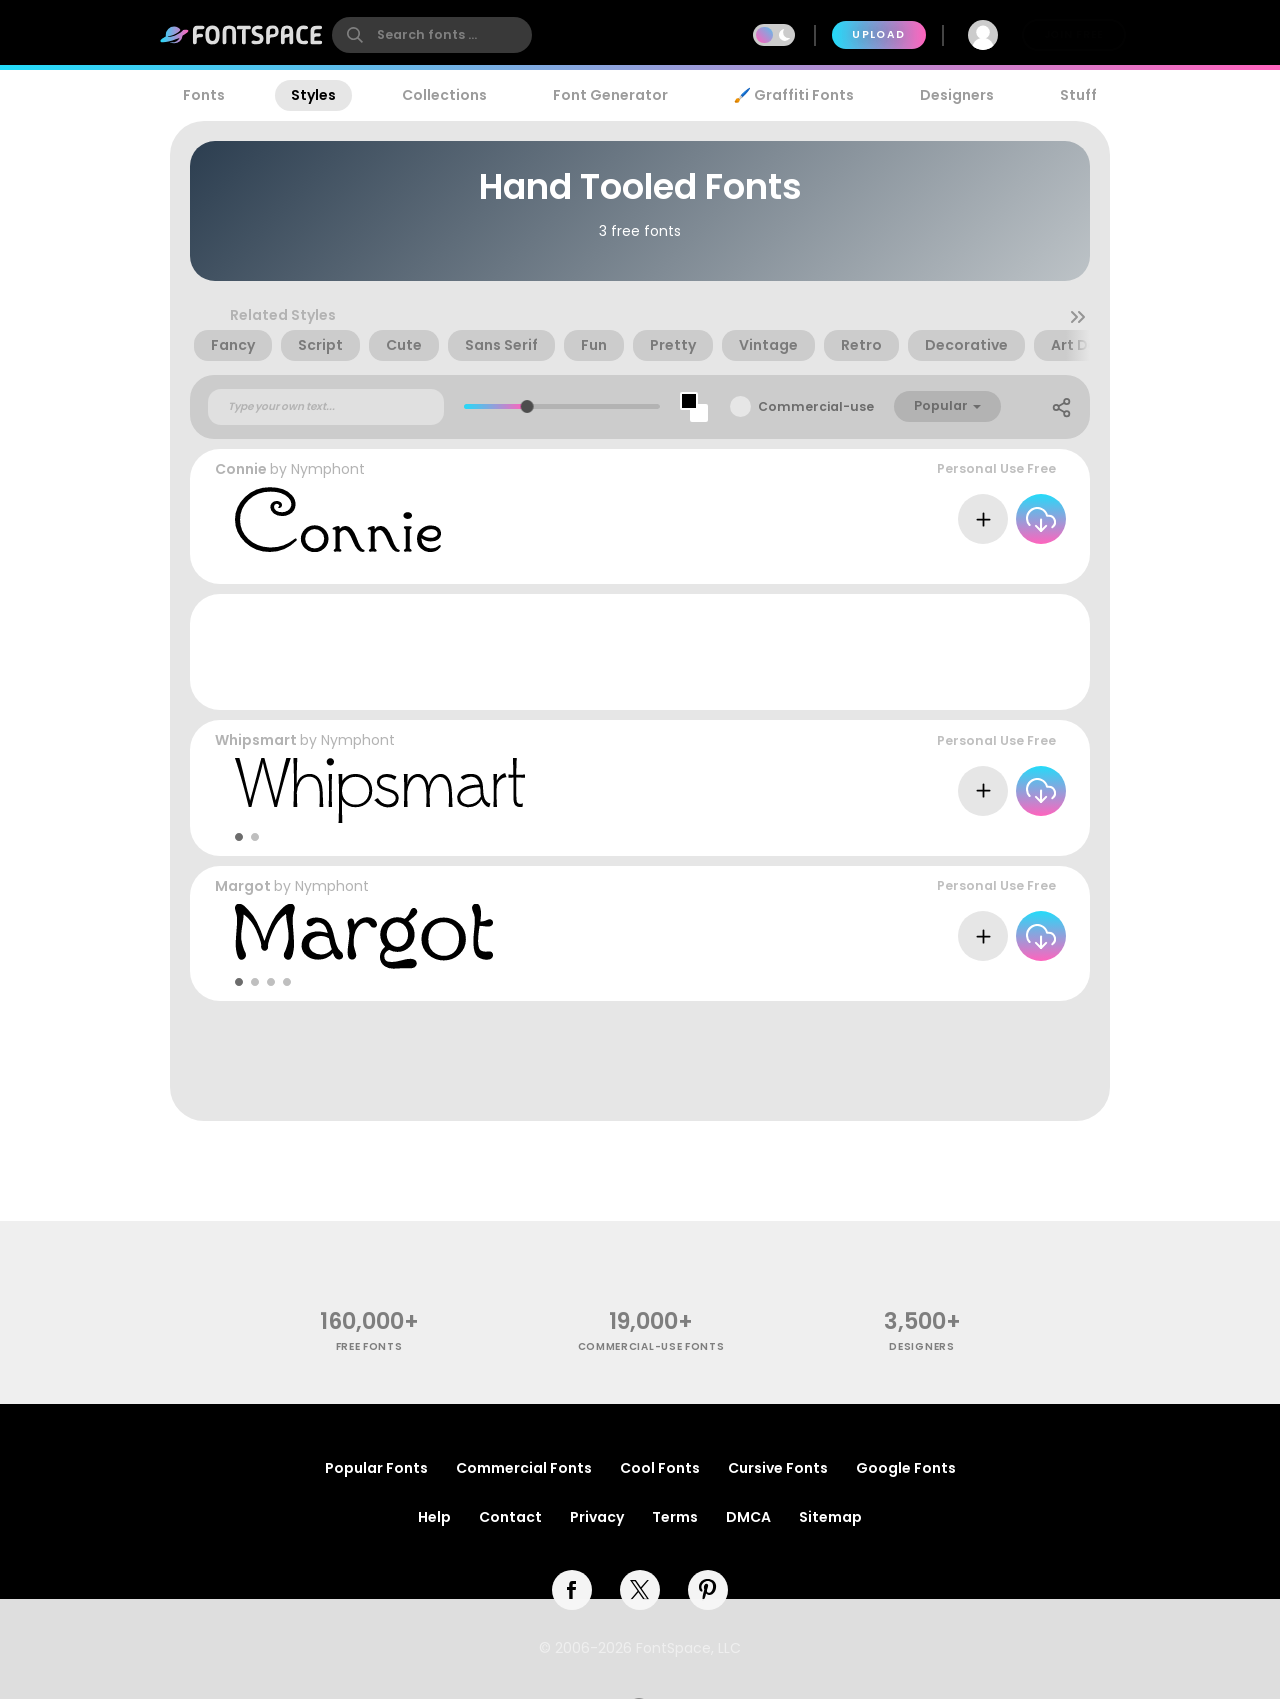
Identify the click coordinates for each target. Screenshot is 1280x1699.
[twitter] (640, 1590)
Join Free (1074, 34)
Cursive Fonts (778, 1468)
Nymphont (328, 469)
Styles (313, 95)
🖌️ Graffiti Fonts (794, 95)
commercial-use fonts (651, 1346)
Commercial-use (816, 406)
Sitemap (830, 1517)
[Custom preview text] (326, 407)
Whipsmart (256, 740)
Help (434, 1517)
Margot (243, 886)
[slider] (527, 406)
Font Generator (610, 95)
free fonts (369, 1346)
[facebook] (572, 1590)
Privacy (597, 1517)
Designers (957, 95)
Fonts (204, 95)
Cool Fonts (660, 1468)
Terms (675, 1517)
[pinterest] (708, 1590)
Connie (241, 469)
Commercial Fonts (524, 1468)
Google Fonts (906, 1468)
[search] (432, 35)
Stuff (1078, 95)
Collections (444, 95)
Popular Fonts (376, 1468)
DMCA (748, 1517)
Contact (510, 1517)
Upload (878, 34)
